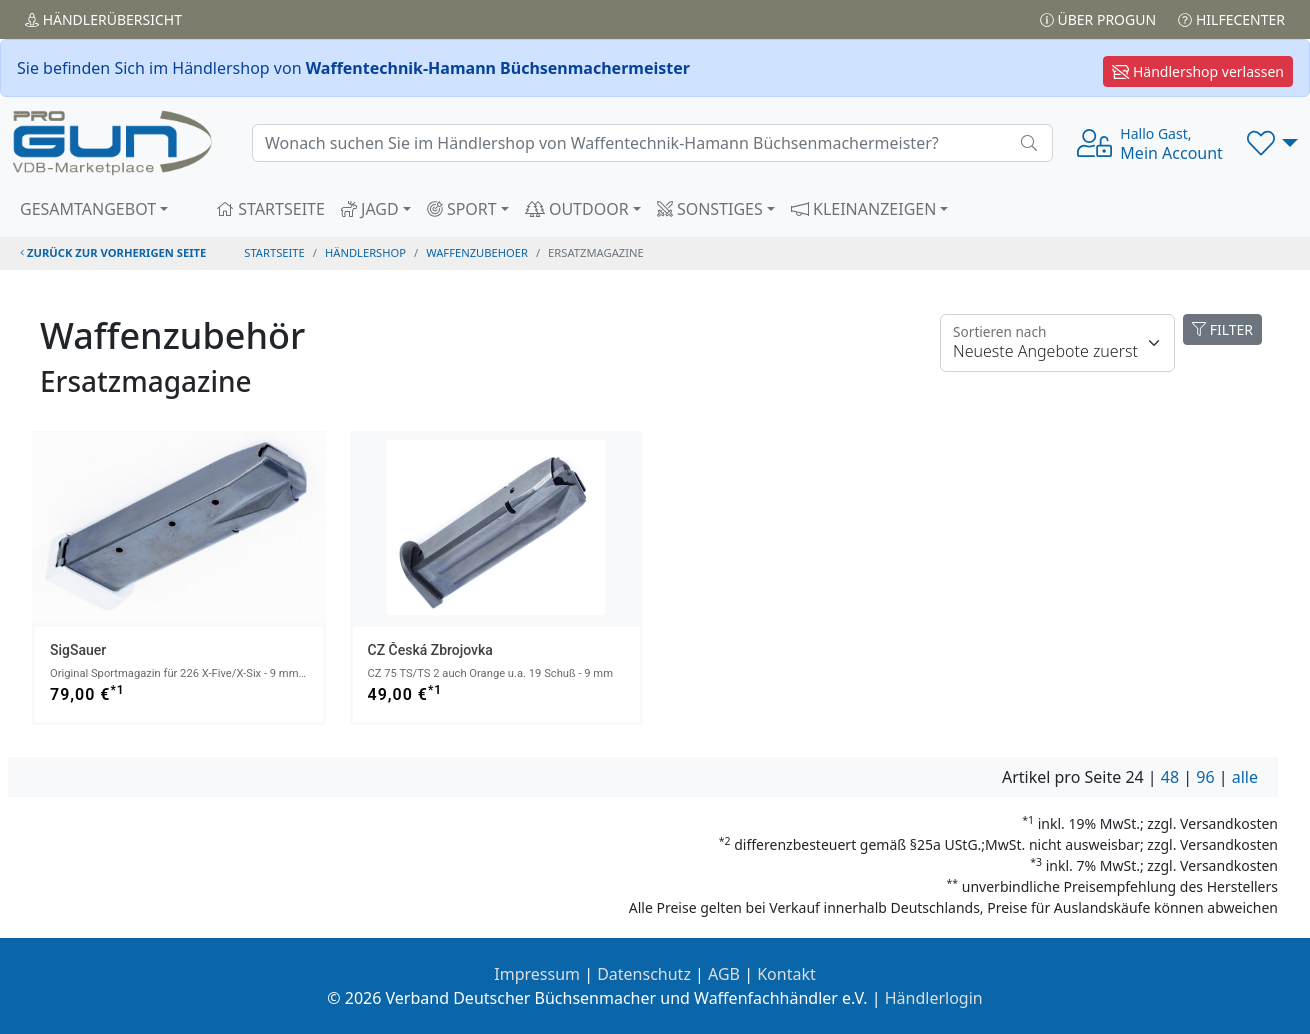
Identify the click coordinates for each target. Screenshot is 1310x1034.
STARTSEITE (270, 209)
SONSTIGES (710, 209)
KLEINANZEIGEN (864, 209)
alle (1245, 777)
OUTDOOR (577, 209)
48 (1170, 777)
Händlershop (365, 252)
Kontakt (786, 974)
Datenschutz (644, 974)
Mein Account (1171, 144)
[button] (1272, 143)
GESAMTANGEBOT (88, 209)
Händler (103, 19)
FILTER (1222, 329)
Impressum (537, 974)
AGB (724, 974)
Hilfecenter (1231, 19)
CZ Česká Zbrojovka (430, 650)
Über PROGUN (1098, 19)
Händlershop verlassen (1198, 71)
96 (1205, 777)
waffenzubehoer (477, 252)
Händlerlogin (934, 998)
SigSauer (78, 650)
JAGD (370, 209)
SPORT (462, 209)
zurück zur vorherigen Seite (113, 252)
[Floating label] (1057, 343)
